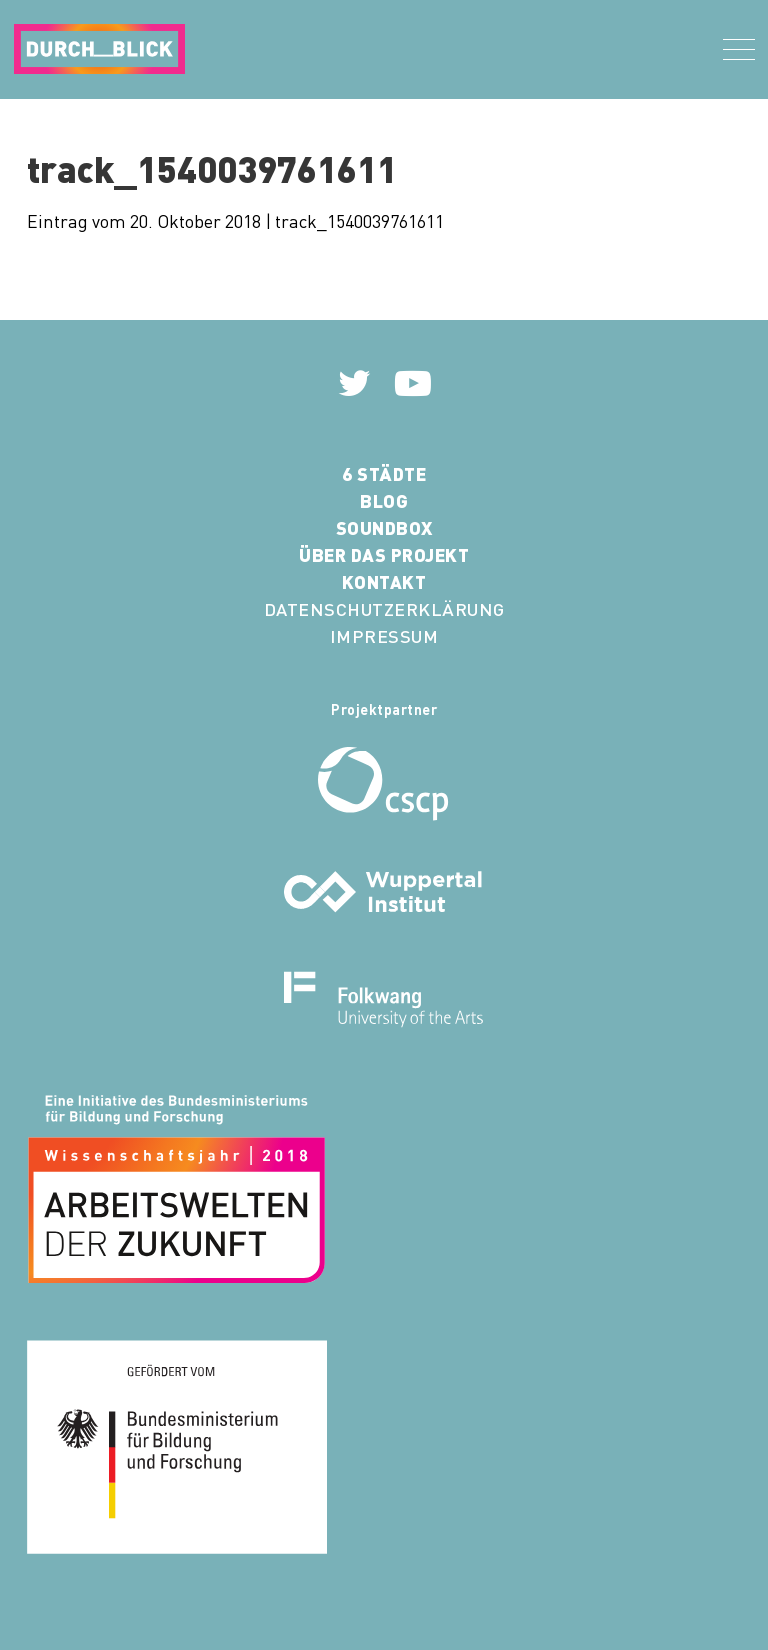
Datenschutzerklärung (384, 608)
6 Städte (384, 473)
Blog (384, 500)
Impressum (384, 635)
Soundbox (384, 527)
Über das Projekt (384, 554)
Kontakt (384, 581)
